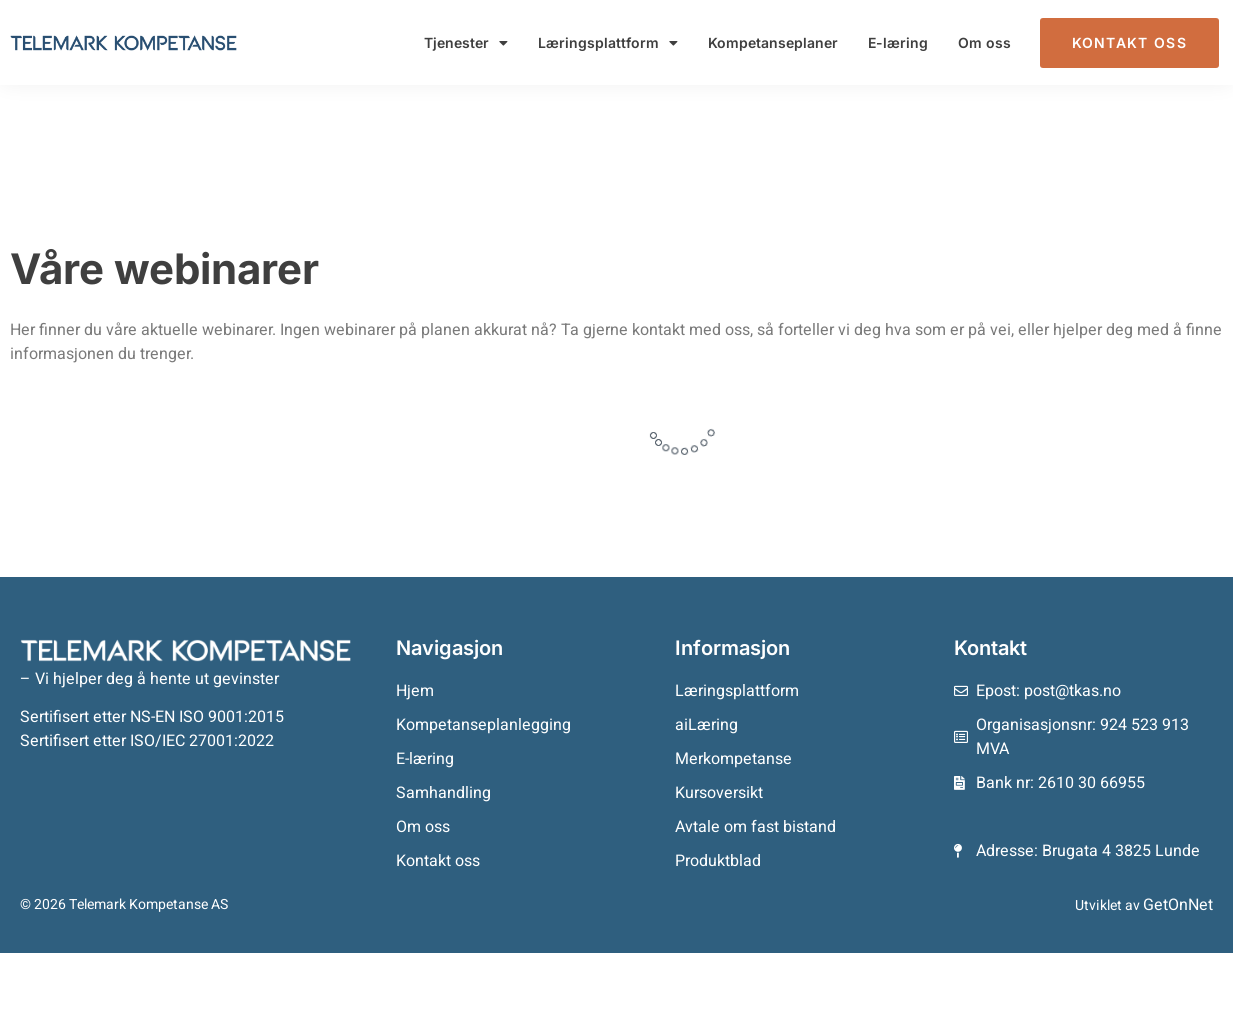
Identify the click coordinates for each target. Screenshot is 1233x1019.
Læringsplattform (608, 43)
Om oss (984, 42)
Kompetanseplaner (773, 42)
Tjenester (466, 43)
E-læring (898, 42)
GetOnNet (1178, 905)
